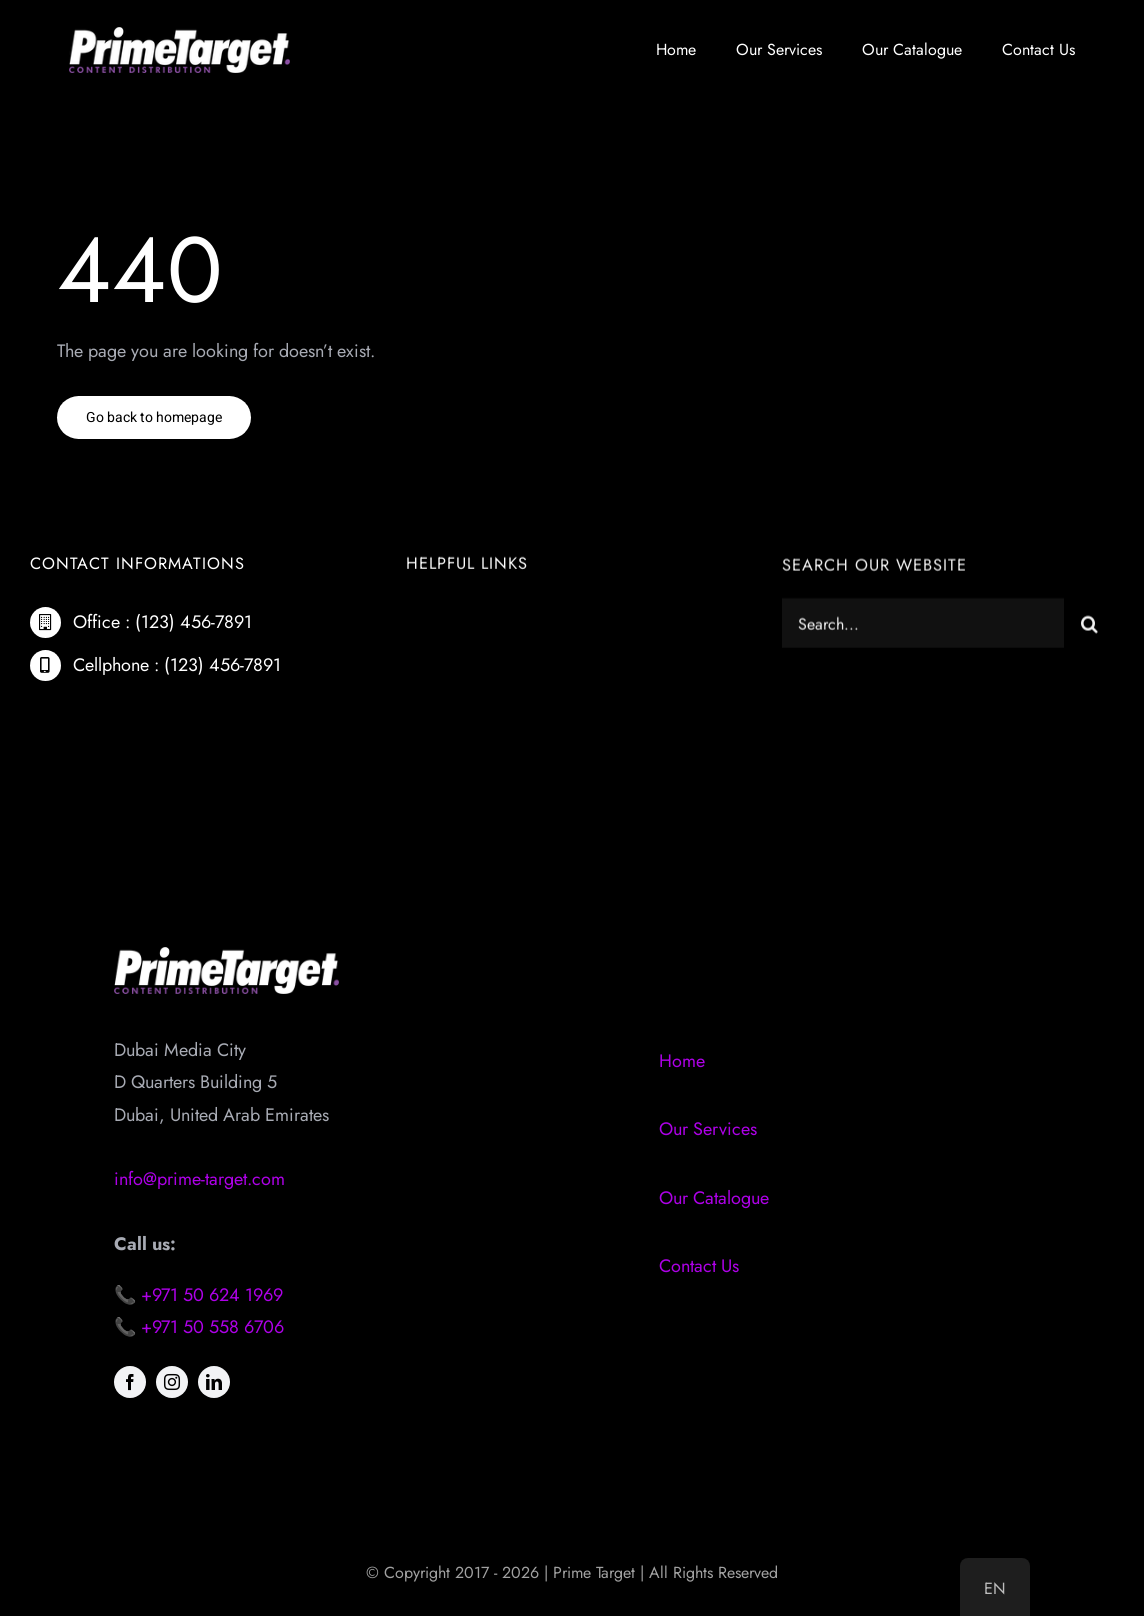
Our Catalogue (714, 1198)
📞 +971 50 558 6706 (199, 1327)
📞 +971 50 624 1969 (198, 1295)
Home (682, 1061)
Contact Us (699, 1266)
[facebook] (130, 1382)
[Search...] (923, 626)
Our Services (708, 1129)
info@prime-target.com (199, 1179)
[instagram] (172, 1382)
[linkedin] (214, 1382)
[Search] (1089, 626)
